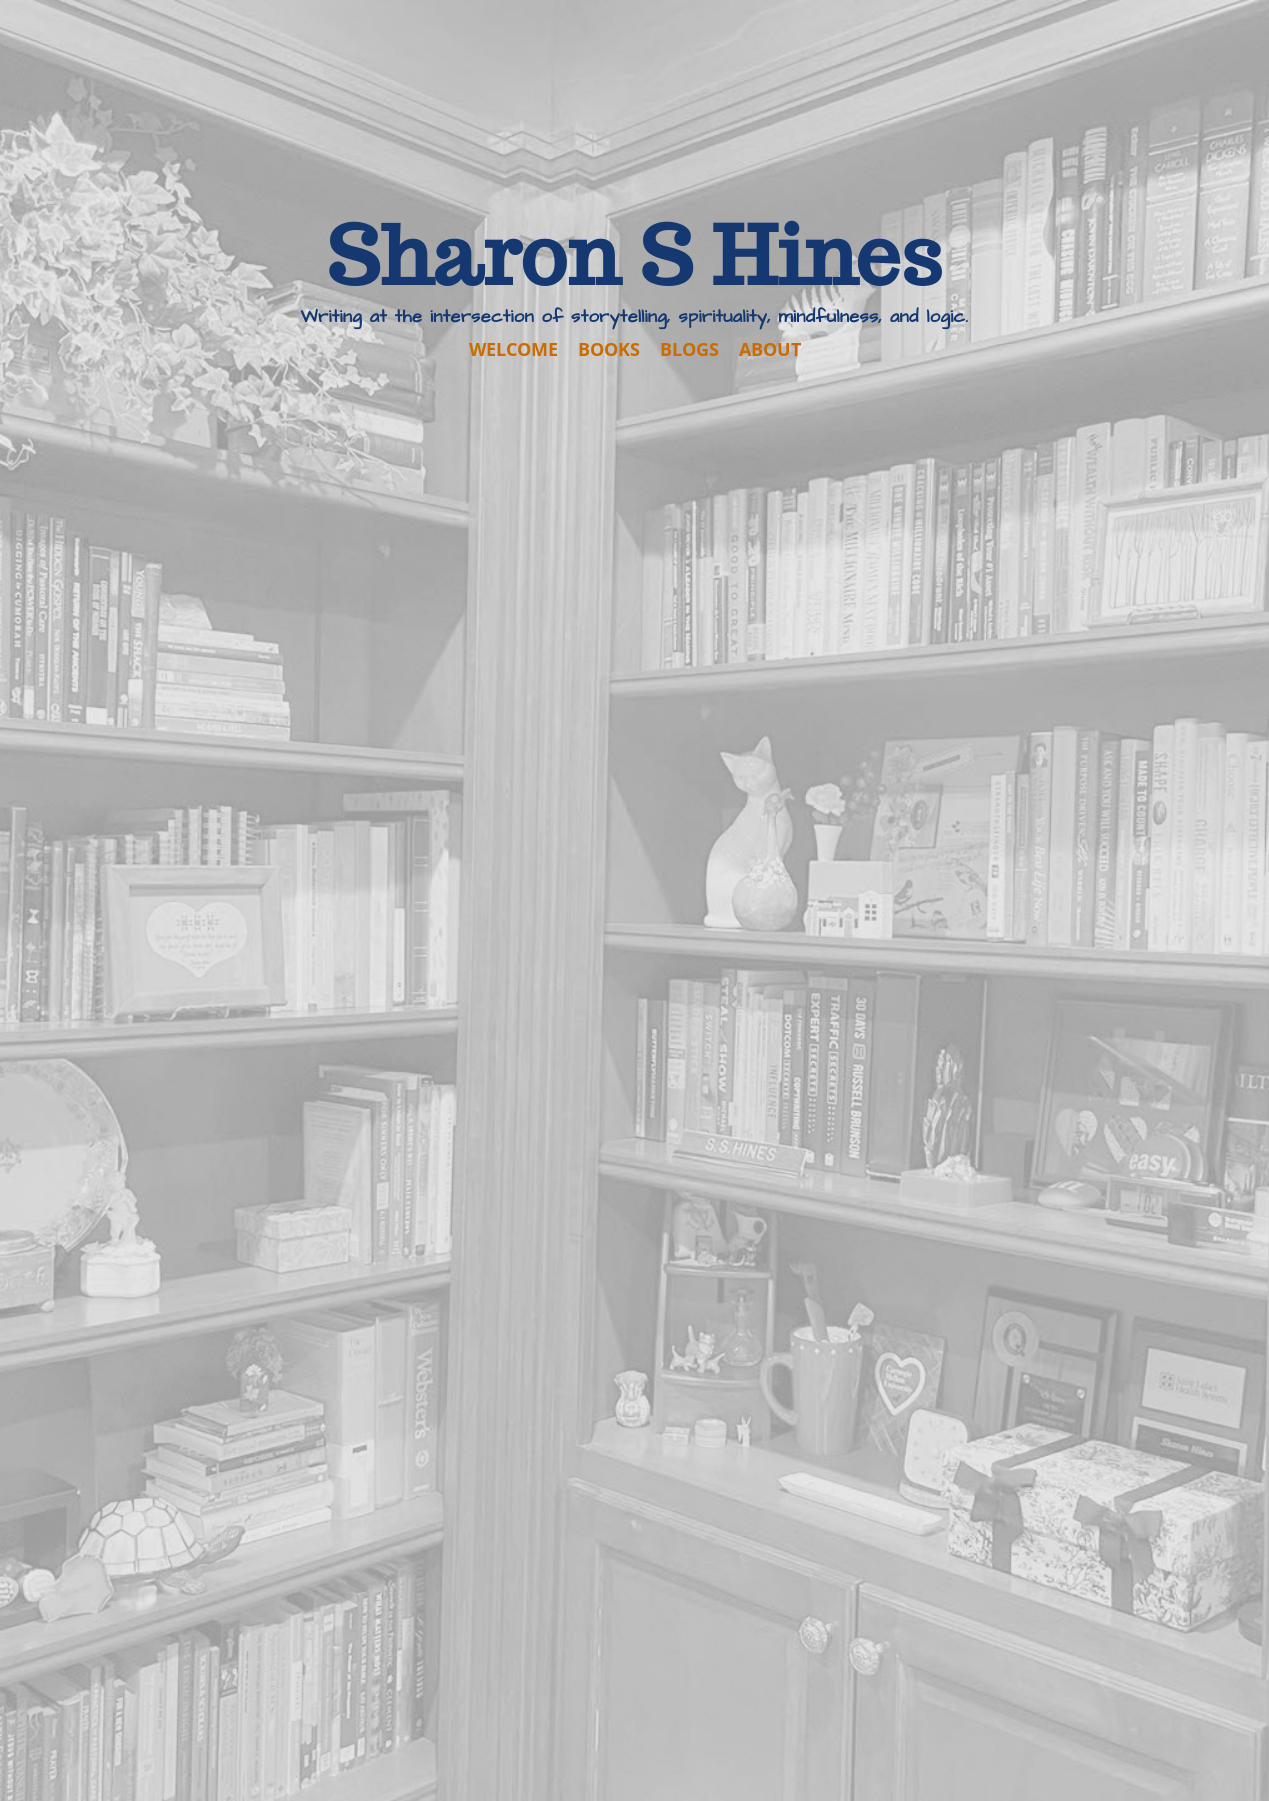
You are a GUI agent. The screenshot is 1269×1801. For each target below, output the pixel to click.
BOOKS (609, 349)
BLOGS (689, 349)
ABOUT (770, 349)
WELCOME (513, 349)
